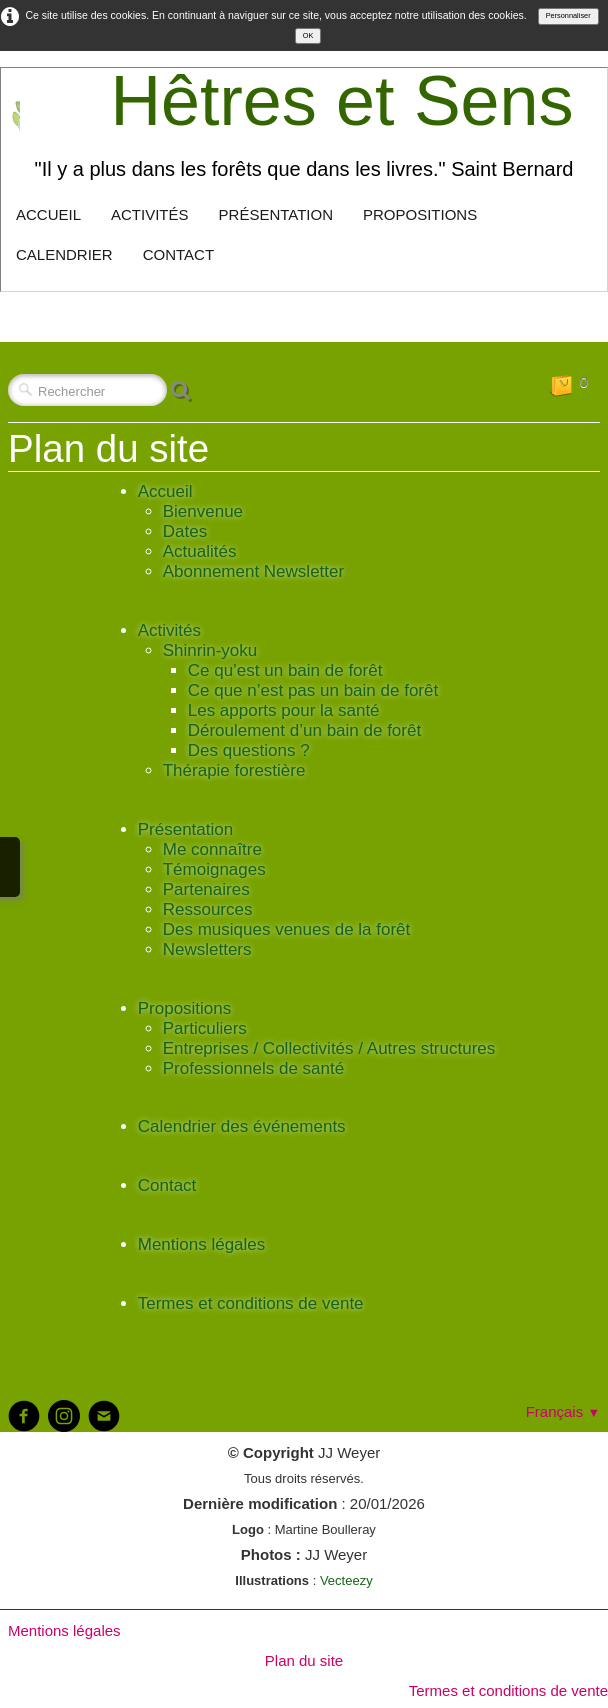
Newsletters (207, 949)
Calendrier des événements (242, 1126)
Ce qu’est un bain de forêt (285, 670)
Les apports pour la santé (284, 710)
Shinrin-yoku (210, 650)
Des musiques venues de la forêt (287, 929)
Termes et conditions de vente (251, 1303)
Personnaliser (568, 15)
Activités (150, 214)
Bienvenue (203, 511)
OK (308, 35)
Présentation (276, 214)
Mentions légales (202, 1244)
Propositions (420, 214)
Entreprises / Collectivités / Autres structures (329, 1048)
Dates (185, 531)
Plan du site (304, 1660)
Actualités (200, 551)
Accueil (48, 214)
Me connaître (212, 849)
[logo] (304, 128)
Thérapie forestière (234, 770)
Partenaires (206, 889)
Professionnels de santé (253, 1068)
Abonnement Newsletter (253, 571)
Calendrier (64, 254)
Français (563, 1411)
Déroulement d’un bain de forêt (304, 730)
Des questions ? (249, 750)
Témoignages (214, 869)
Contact (178, 254)
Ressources (208, 909)
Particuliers (205, 1028)
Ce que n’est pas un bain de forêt (313, 690)
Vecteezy (346, 1580)
